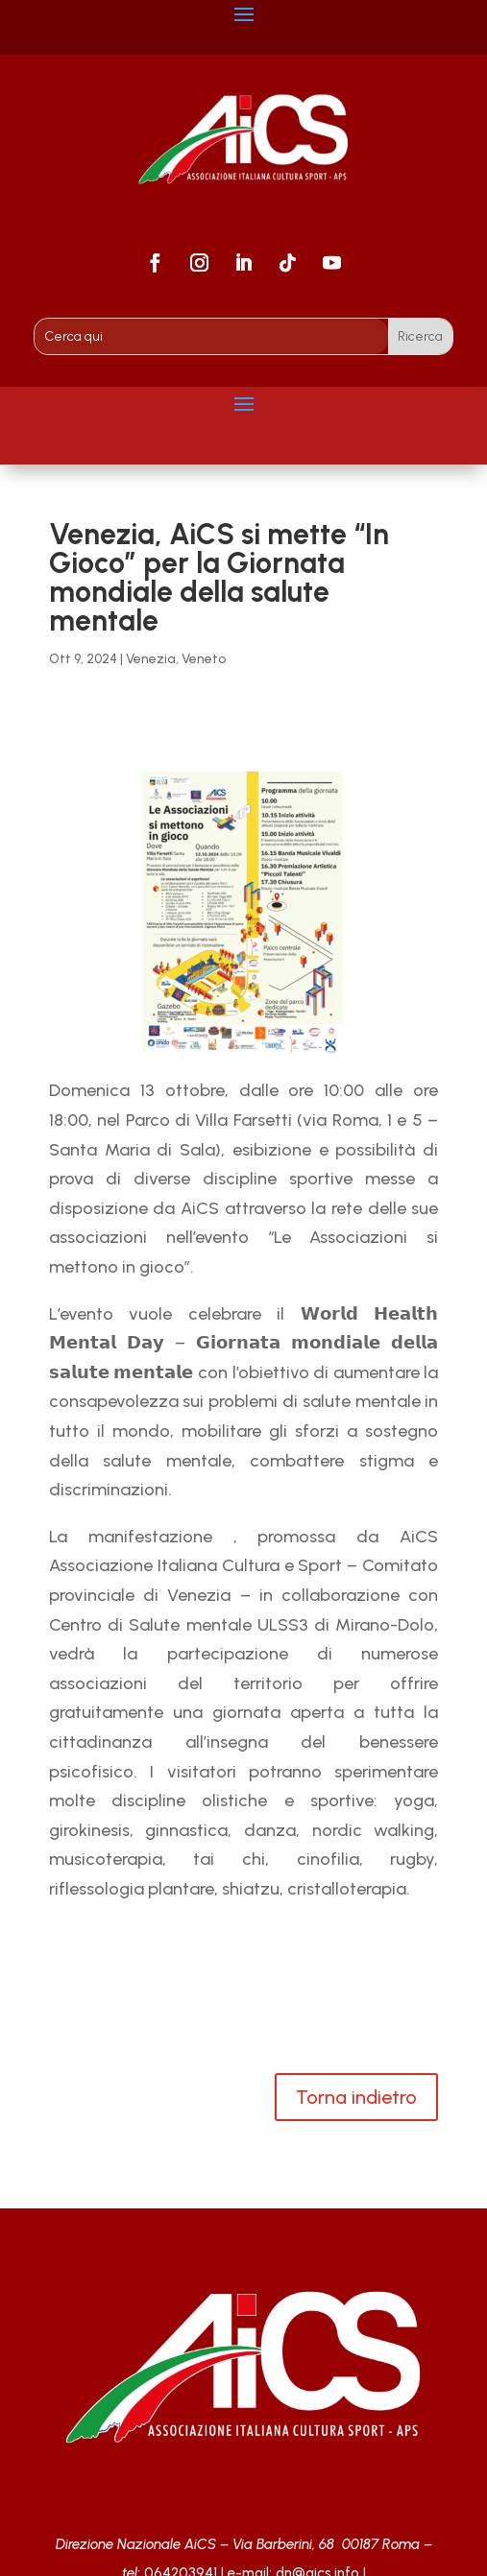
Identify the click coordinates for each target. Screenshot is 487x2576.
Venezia (151, 659)
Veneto (204, 659)
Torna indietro (356, 2097)
